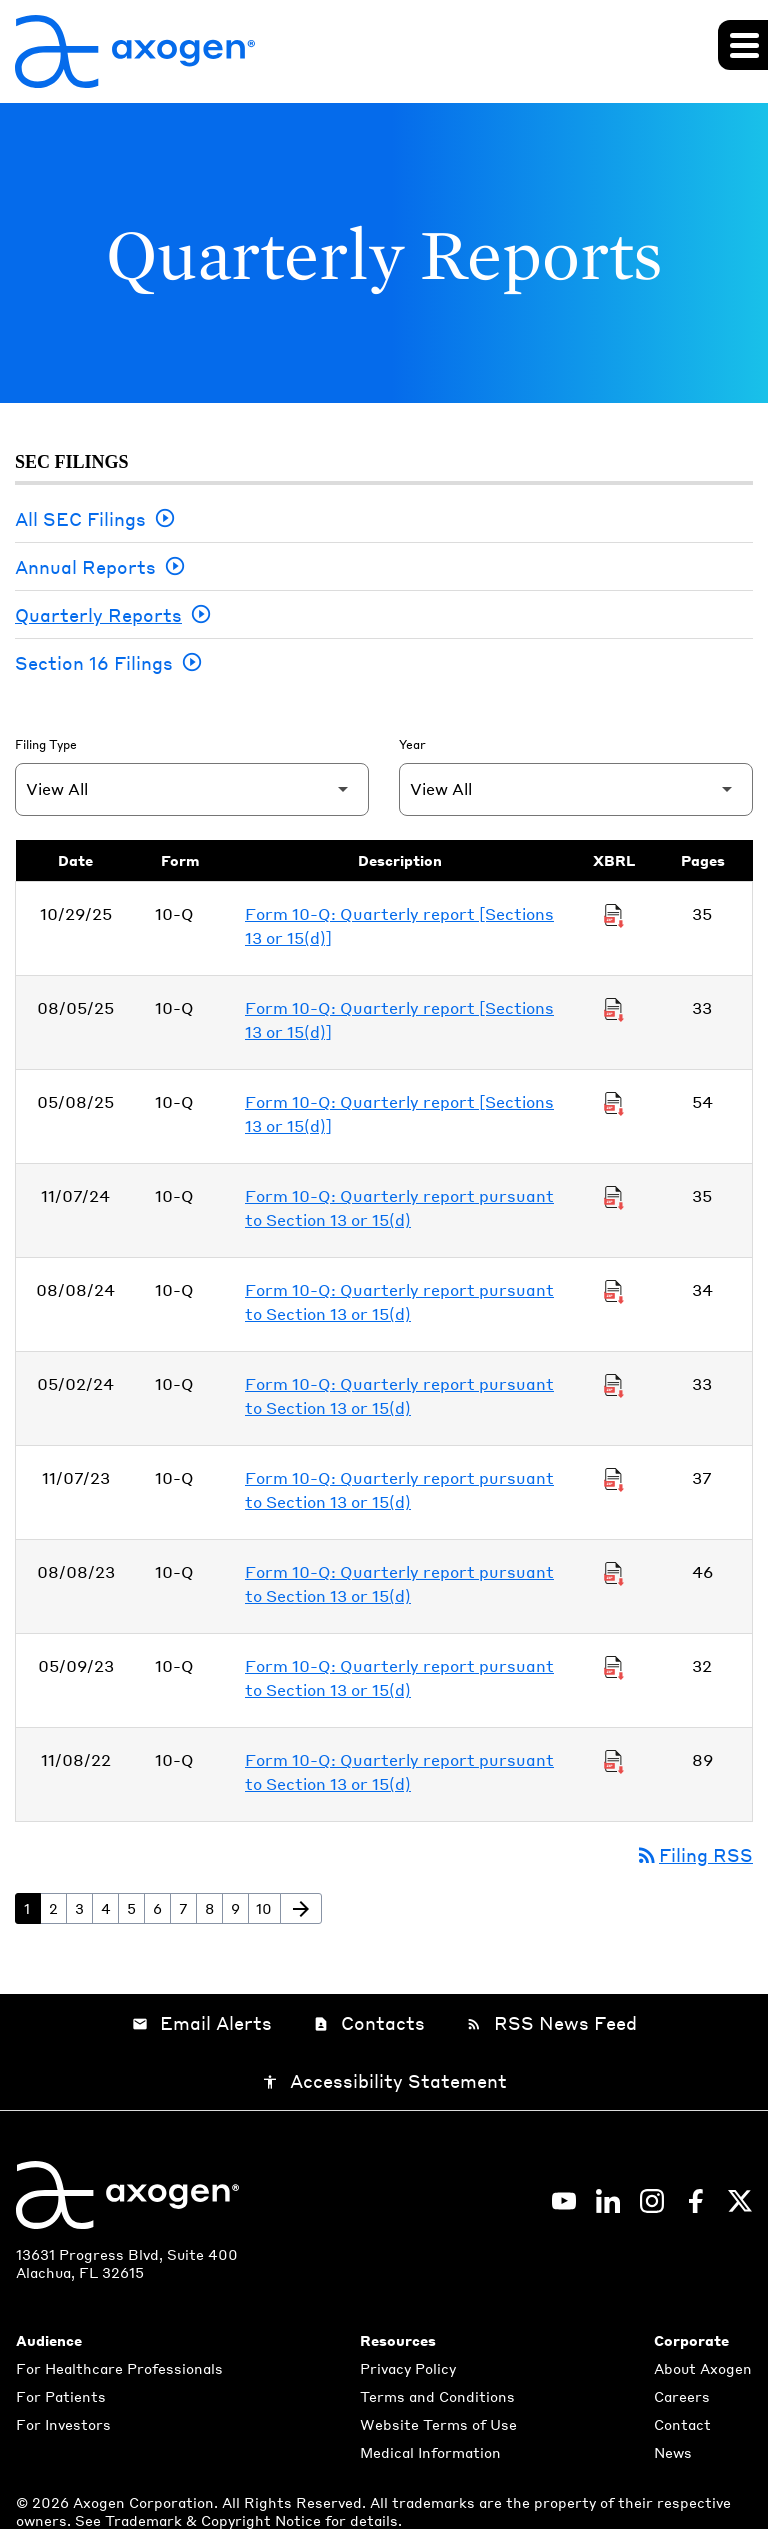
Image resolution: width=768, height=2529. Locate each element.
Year (412, 744)
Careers (682, 2396)
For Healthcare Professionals (119, 2368)
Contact (682, 2424)
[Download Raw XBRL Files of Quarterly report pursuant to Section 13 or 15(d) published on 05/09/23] (614, 1666)
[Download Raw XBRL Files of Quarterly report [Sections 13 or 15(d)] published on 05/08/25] (614, 1102)
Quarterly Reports (98, 614)
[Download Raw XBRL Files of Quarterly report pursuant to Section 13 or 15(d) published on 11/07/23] (614, 1478)
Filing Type (46, 744)
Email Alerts (202, 2023)
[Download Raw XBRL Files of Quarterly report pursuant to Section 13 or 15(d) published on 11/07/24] (614, 1196)
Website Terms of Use (438, 2424)
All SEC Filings (80, 518)
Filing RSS (694, 1855)
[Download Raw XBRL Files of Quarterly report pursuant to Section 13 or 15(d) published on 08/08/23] (614, 1572)
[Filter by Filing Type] (192, 789)
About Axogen (703, 2368)
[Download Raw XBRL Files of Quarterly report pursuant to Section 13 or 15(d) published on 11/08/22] (614, 1760)
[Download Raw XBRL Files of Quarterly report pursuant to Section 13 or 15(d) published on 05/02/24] (614, 1384)
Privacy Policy (408, 2368)
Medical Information (430, 2452)
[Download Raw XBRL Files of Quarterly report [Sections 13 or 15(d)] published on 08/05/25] (614, 1008)
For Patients (61, 2396)
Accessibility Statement (384, 2081)
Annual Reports (85, 566)
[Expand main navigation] (743, 45)
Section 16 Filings (94, 662)
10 (268, 1908)
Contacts (369, 2023)
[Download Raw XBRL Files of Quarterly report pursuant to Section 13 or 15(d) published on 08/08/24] (614, 1290)
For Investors (63, 2424)
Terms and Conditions (437, 2396)
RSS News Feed (551, 2023)
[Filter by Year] (576, 789)
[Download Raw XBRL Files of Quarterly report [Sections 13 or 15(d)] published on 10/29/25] (614, 914)
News (673, 2452)
